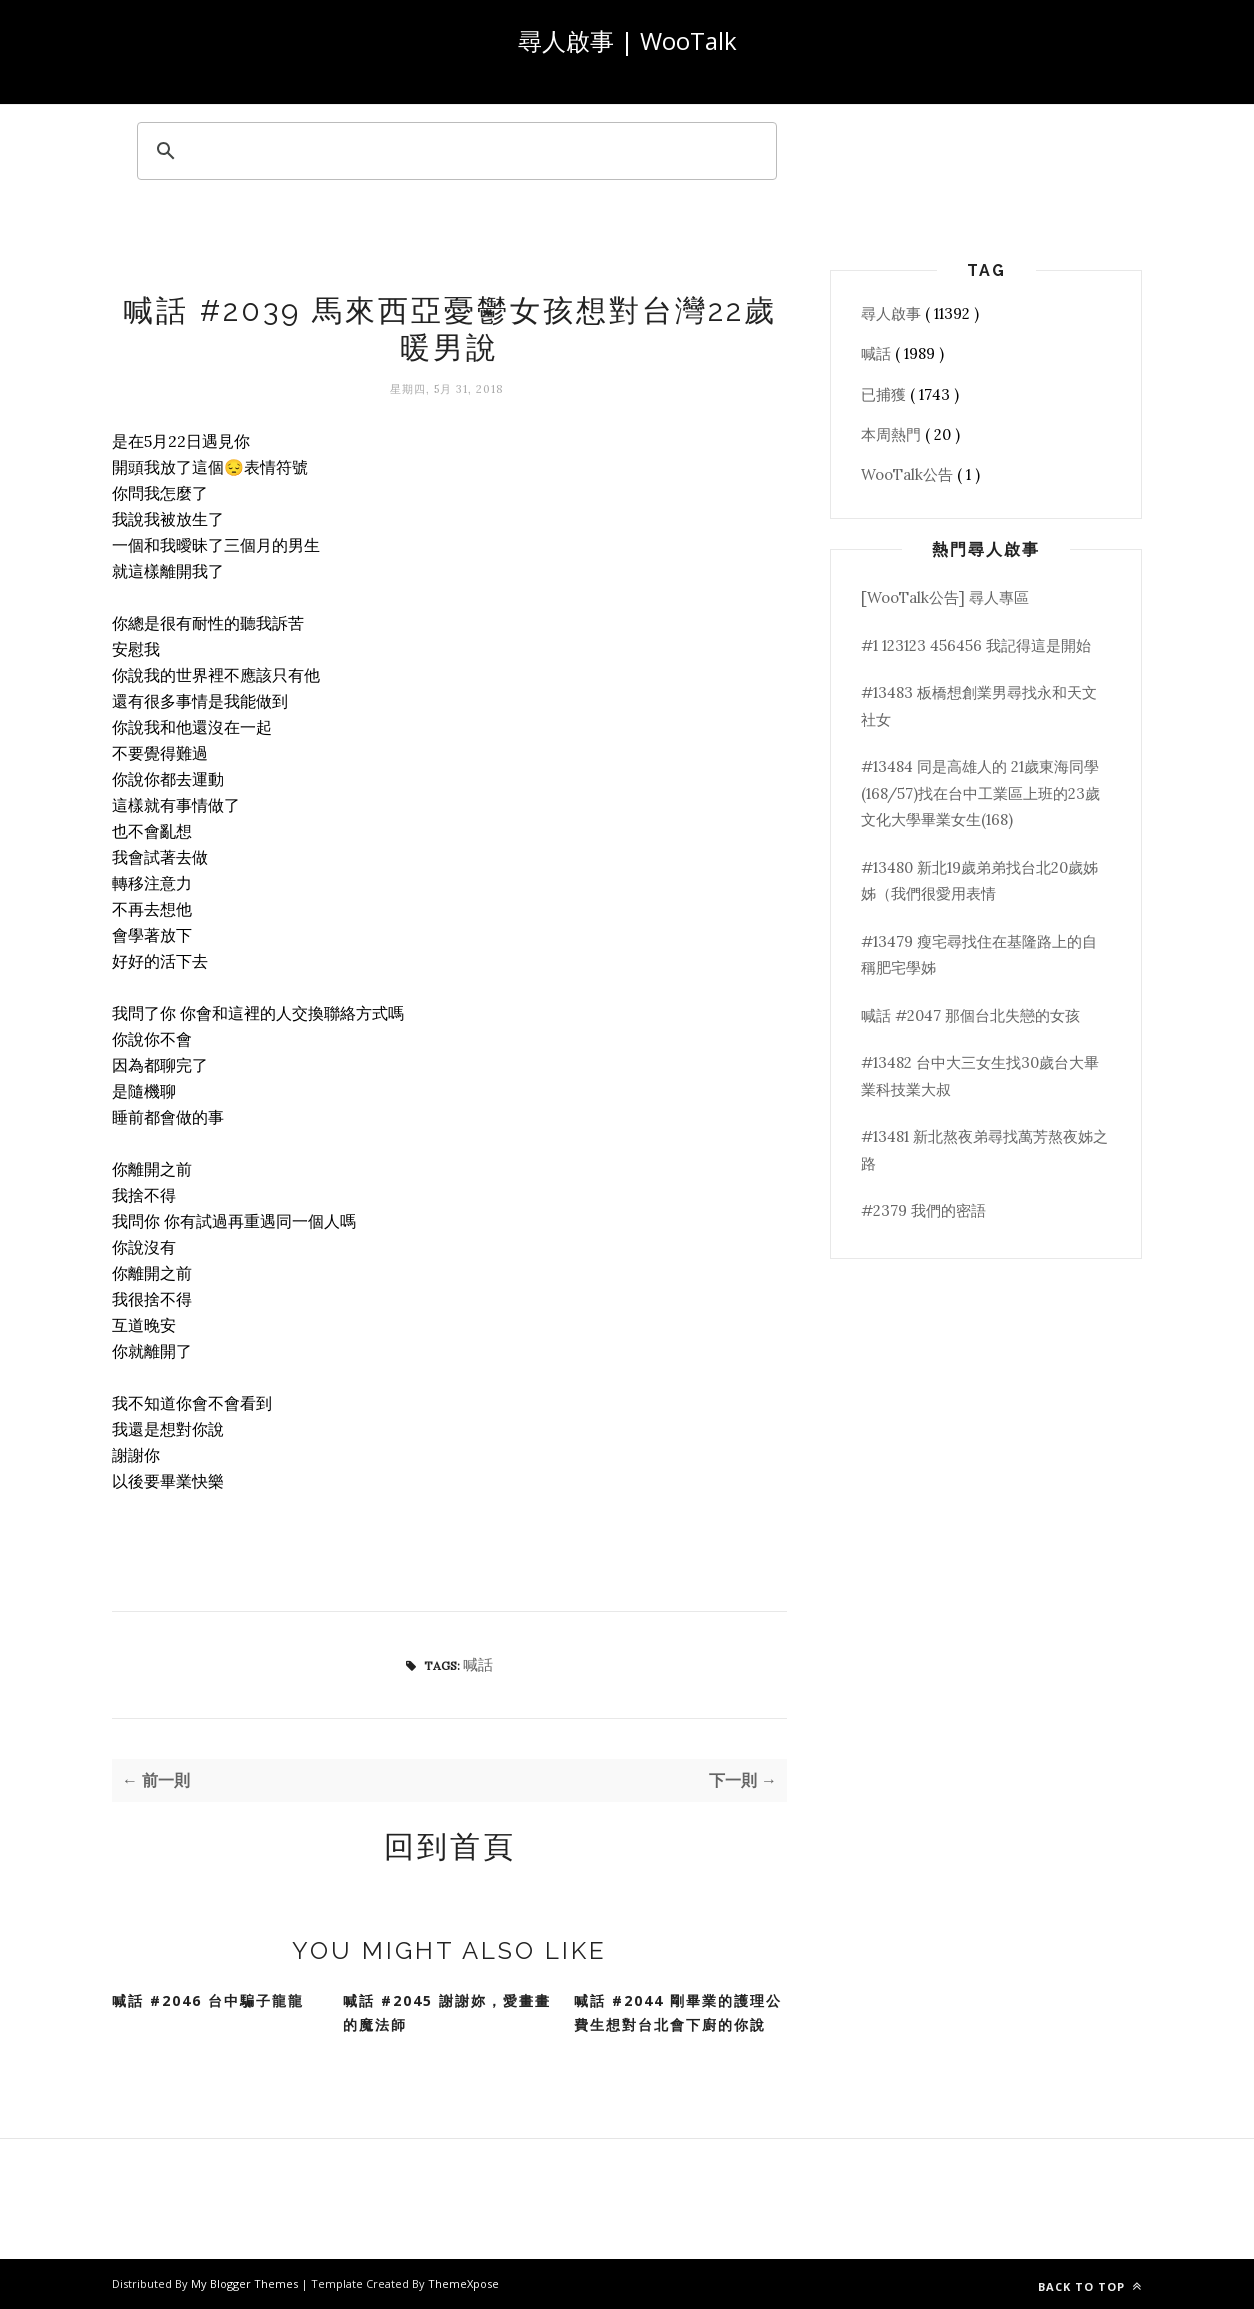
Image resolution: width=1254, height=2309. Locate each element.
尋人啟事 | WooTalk (627, 40)
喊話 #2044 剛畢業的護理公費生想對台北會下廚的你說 (678, 2013)
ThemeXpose (463, 2283)
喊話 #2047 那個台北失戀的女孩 (970, 1015)
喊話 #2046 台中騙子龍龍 (208, 2000)
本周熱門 (893, 434)
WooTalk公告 (909, 474)
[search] (454, 151)
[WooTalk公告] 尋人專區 (945, 597)
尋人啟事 (893, 313)
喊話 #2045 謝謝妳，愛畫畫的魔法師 (447, 2013)
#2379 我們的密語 (923, 1210)
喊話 (478, 1664)
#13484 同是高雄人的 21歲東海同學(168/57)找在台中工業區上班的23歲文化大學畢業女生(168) (980, 793)
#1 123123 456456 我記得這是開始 (976, 645)
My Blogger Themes (246, 2283)
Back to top (1090, 2286)
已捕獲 (885, 394)
